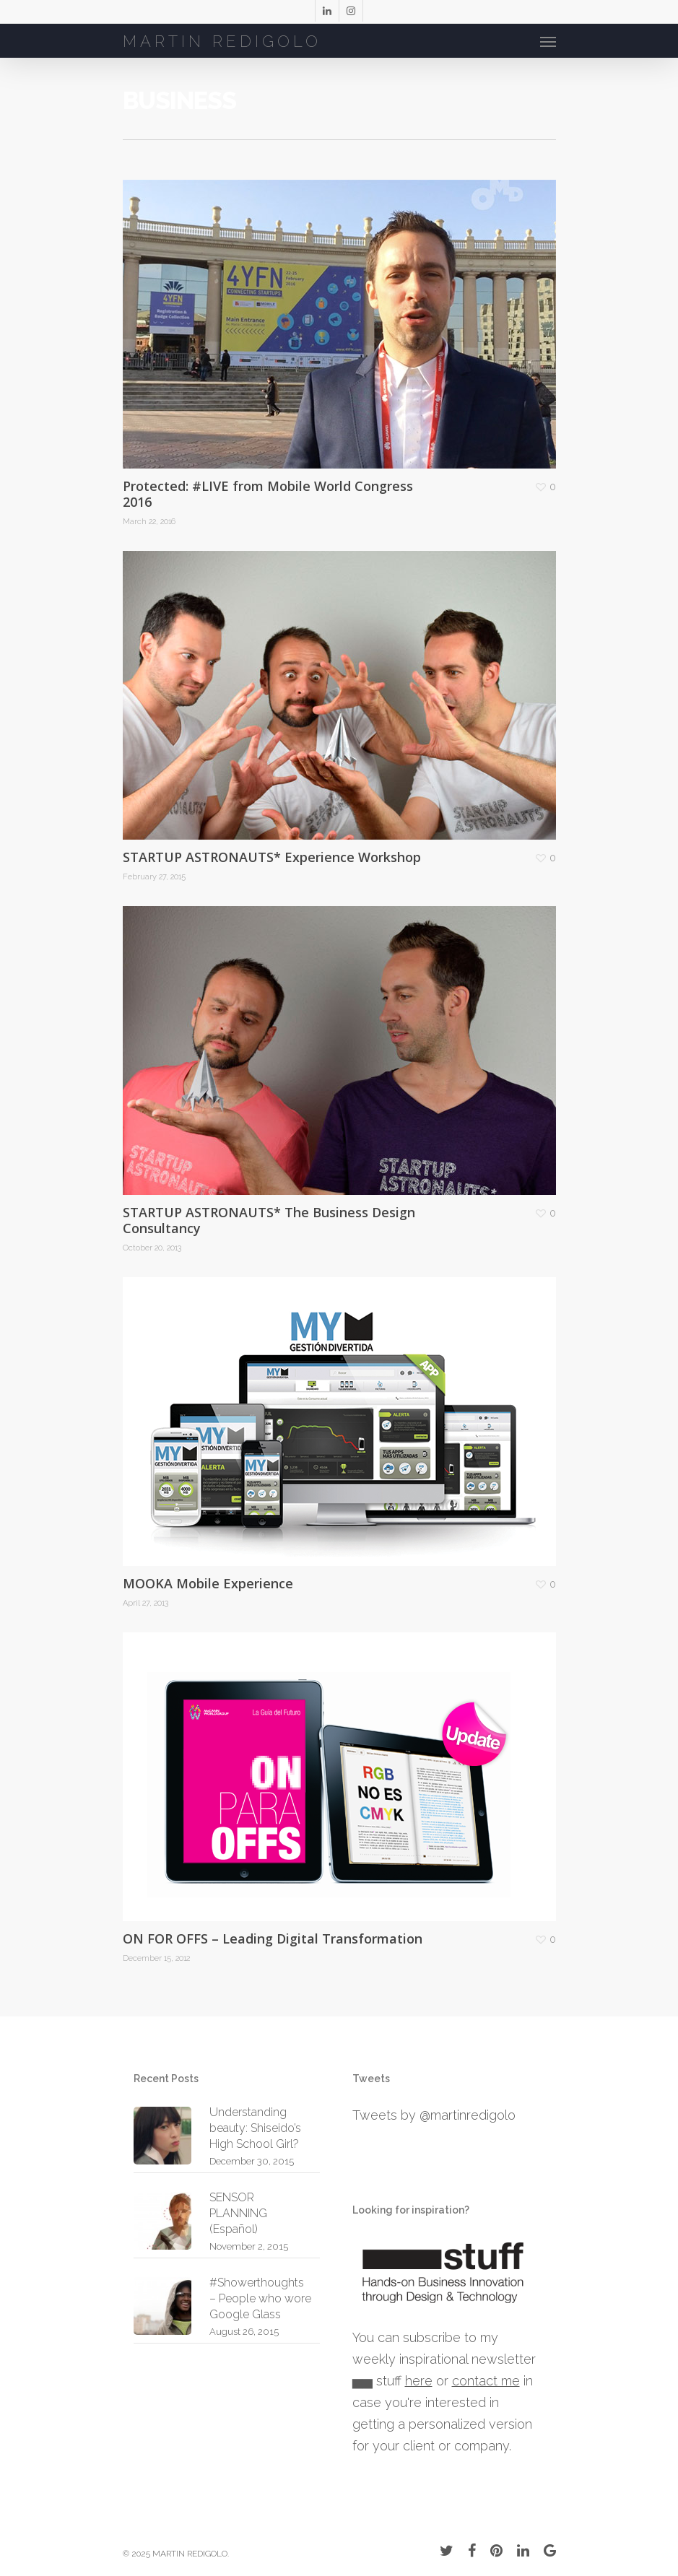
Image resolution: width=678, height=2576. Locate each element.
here (419, 2380)
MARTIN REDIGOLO (222, 41)
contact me (486, 2380)
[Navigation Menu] (548, 41)
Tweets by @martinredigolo (434, 2115)
